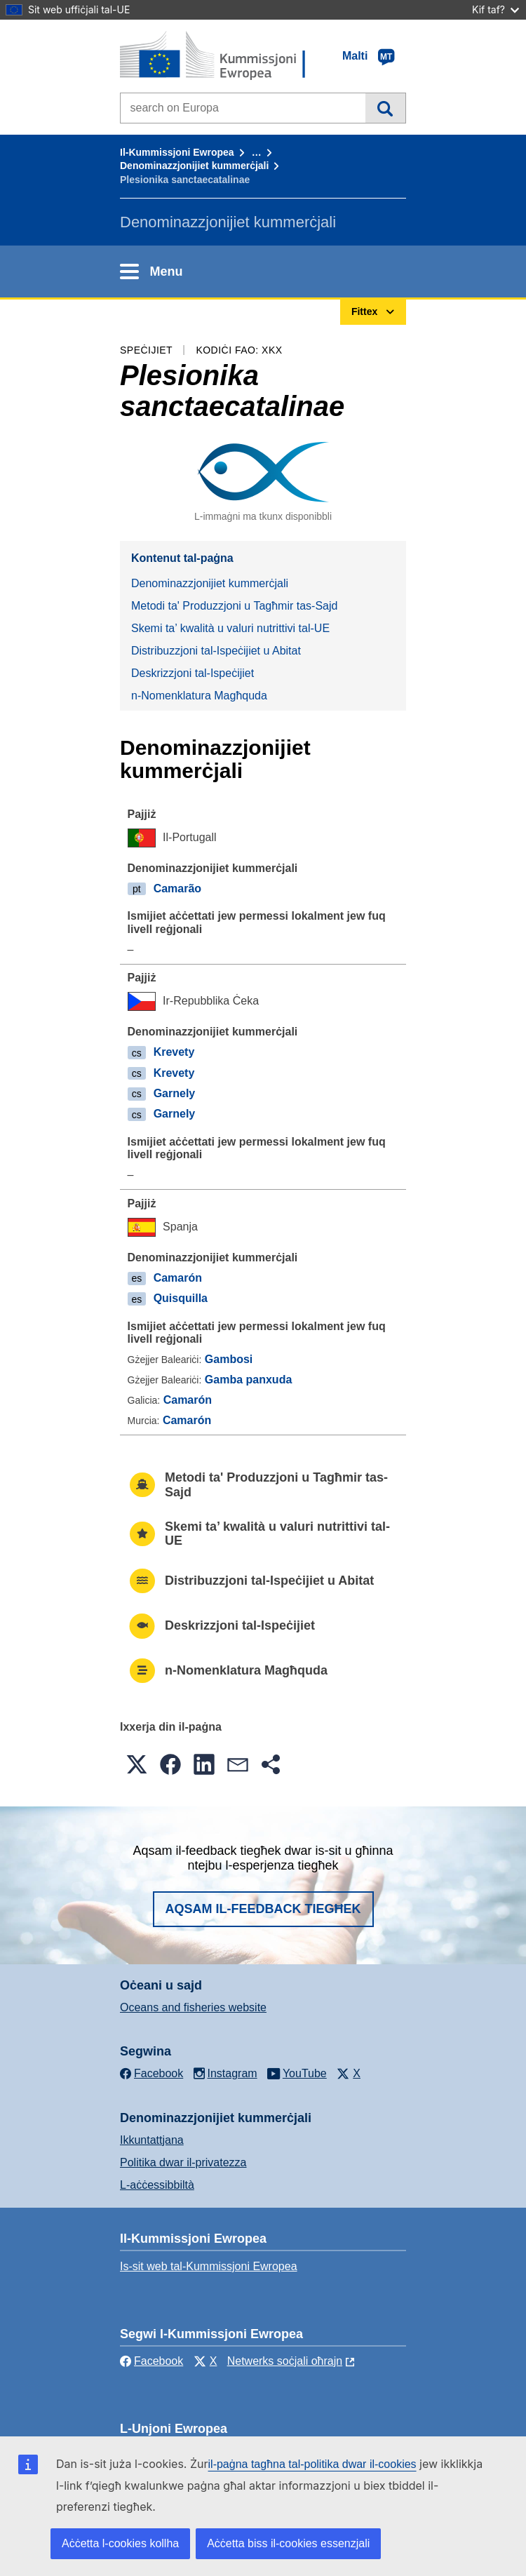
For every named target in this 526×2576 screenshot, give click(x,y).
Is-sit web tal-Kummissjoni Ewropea (208, 2266)
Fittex (385, 108)
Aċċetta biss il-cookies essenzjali (288, 2543)
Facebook (151, 2361)
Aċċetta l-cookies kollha (120, 2543)
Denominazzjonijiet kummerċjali (194, 165)
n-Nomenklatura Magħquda (199, 696)
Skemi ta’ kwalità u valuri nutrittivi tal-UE (230, 628)
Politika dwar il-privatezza (183, 2162)
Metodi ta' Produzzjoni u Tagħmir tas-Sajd (234, 606)
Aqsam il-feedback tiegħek (263, 1909)
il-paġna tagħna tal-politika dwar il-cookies (312, 2464)
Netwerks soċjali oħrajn (285, 2361)
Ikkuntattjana (152, 2140)
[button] (137, 1764)
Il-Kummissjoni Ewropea (177, 152)
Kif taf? (495, 9)
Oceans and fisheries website (193, 2007)
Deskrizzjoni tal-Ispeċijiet (192, 673)
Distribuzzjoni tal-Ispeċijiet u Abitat (216, 651)
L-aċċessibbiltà (157, 2185)
